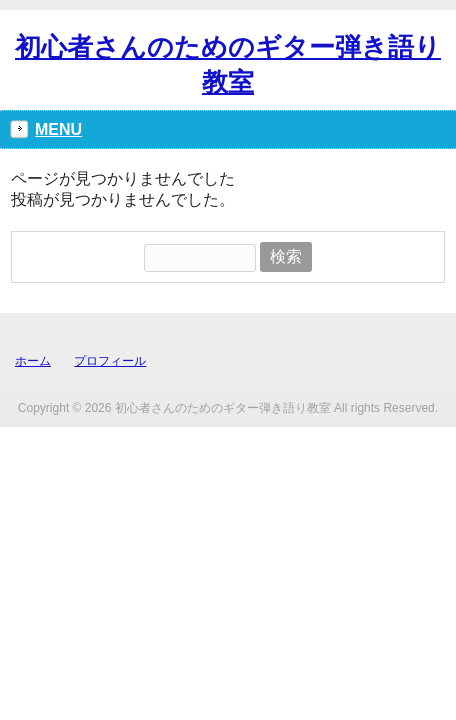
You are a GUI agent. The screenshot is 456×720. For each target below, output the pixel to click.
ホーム (33, 361)
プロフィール (110, 361)
